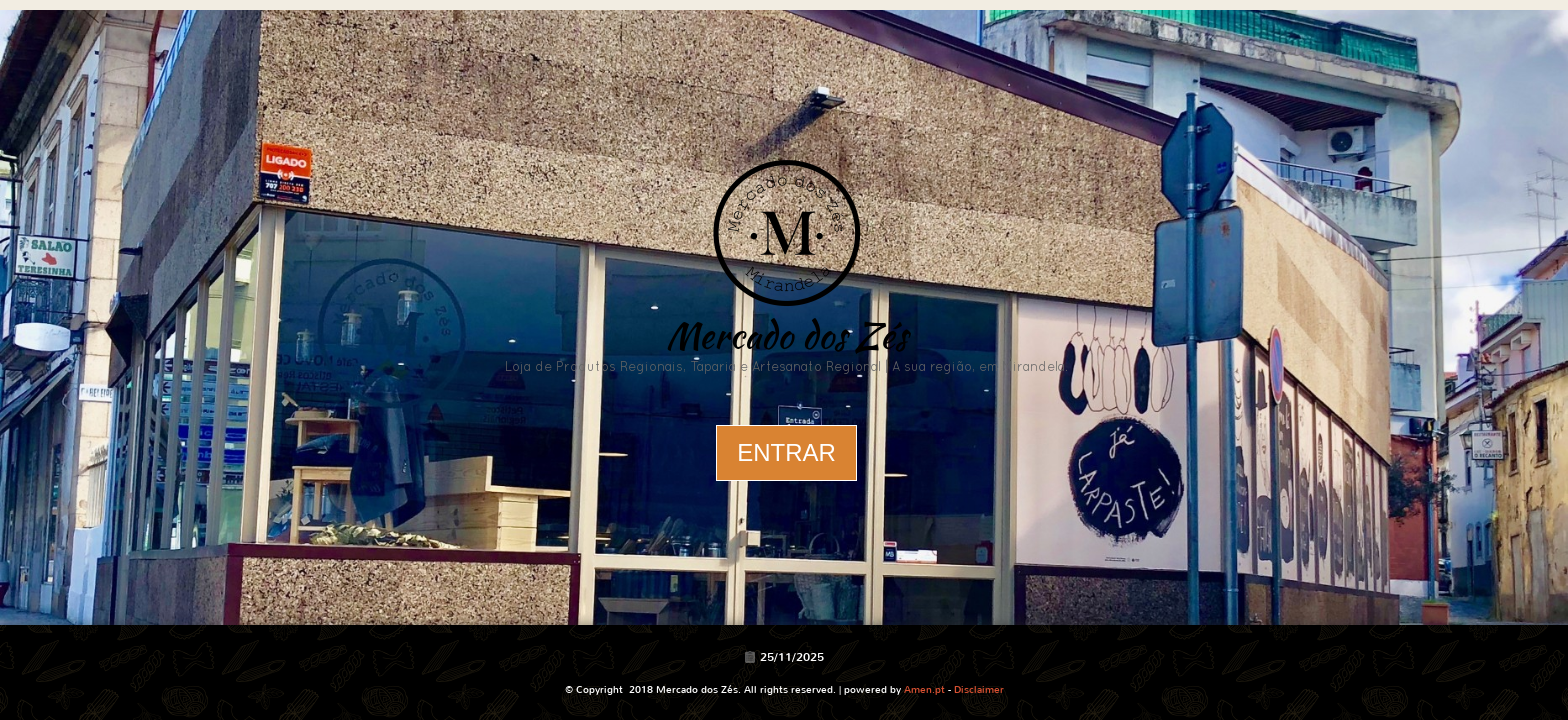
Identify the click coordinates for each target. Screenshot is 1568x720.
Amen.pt (924, 689)
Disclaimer (979, 689)
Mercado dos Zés (786, 335)
